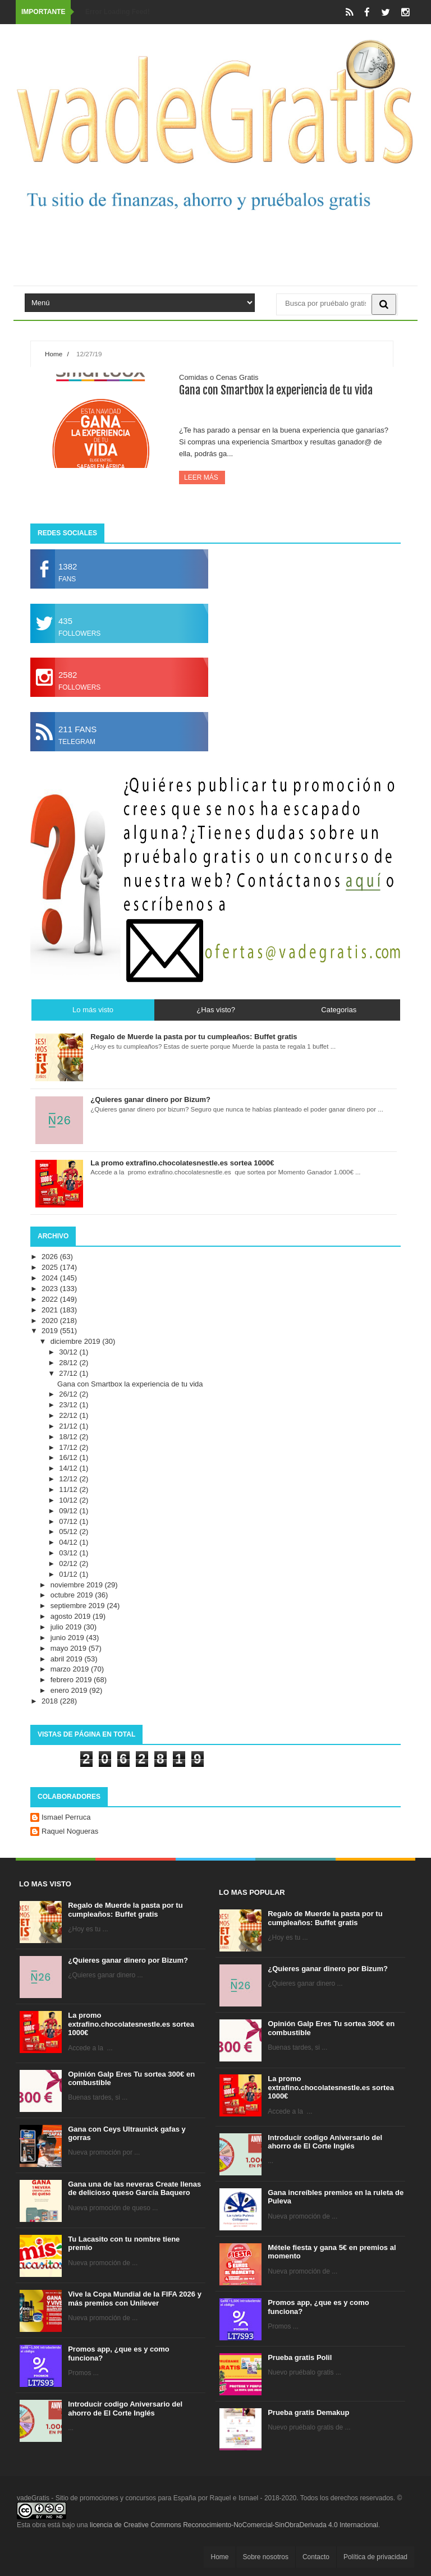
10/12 (69, 1500)
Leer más (202, 477)
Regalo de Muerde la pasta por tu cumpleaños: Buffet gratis (125, 1909)
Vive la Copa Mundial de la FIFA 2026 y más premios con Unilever (134, 2298)
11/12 (69, 1489)
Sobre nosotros (265, 2557)
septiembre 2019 (79, 1605)
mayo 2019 (70, 1648)
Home (53, 353)
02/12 (69, 1563)
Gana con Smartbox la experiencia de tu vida (276, 390)
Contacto (315, 2557)
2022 (51, 1299)
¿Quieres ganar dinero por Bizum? (128, 1960)
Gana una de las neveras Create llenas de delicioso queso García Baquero (134, 2188)
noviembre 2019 (78, 1585)
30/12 (69, 1352)
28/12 (69, 1362)
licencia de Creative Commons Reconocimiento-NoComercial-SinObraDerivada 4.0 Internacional (234, 2525)
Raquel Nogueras (70, 1831)
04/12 (69, 1542)
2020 (51, 1320)
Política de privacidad (375, 2557)
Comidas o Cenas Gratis (219, 377)
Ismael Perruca (66, 1817)
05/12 (69, 1531)
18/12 (69, 1436)
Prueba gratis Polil (300, 2357)
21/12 (69, 1426)
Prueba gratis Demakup (308, 2412)
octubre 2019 (73, 1595)
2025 (51, 1267)
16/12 (69, 1457)
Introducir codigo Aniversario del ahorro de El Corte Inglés (125, 2408)
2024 (51, 1278)
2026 (51, 1256)
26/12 (69, 1394)
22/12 (69, 1415)
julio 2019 (67, 1627)
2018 (51, 1701)
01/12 (69, 1574)
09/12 (69, 1511)
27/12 (69, 1373)
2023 (51, 1288)
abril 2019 (68, 1659)
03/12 (69, 1553)
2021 (51, 1310)
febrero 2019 (72, 1679)
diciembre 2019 (77, 1341)
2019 (51, 1330)
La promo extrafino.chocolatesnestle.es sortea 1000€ (131, 2024)
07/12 (69, 1521)
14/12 (69, 1468)
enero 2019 (70, 1690)
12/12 (69, 1479)
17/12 (69, 1447)
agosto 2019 (72, 1616)
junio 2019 (68, 1637)
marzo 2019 (71, 1669)
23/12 (69, 1405)
